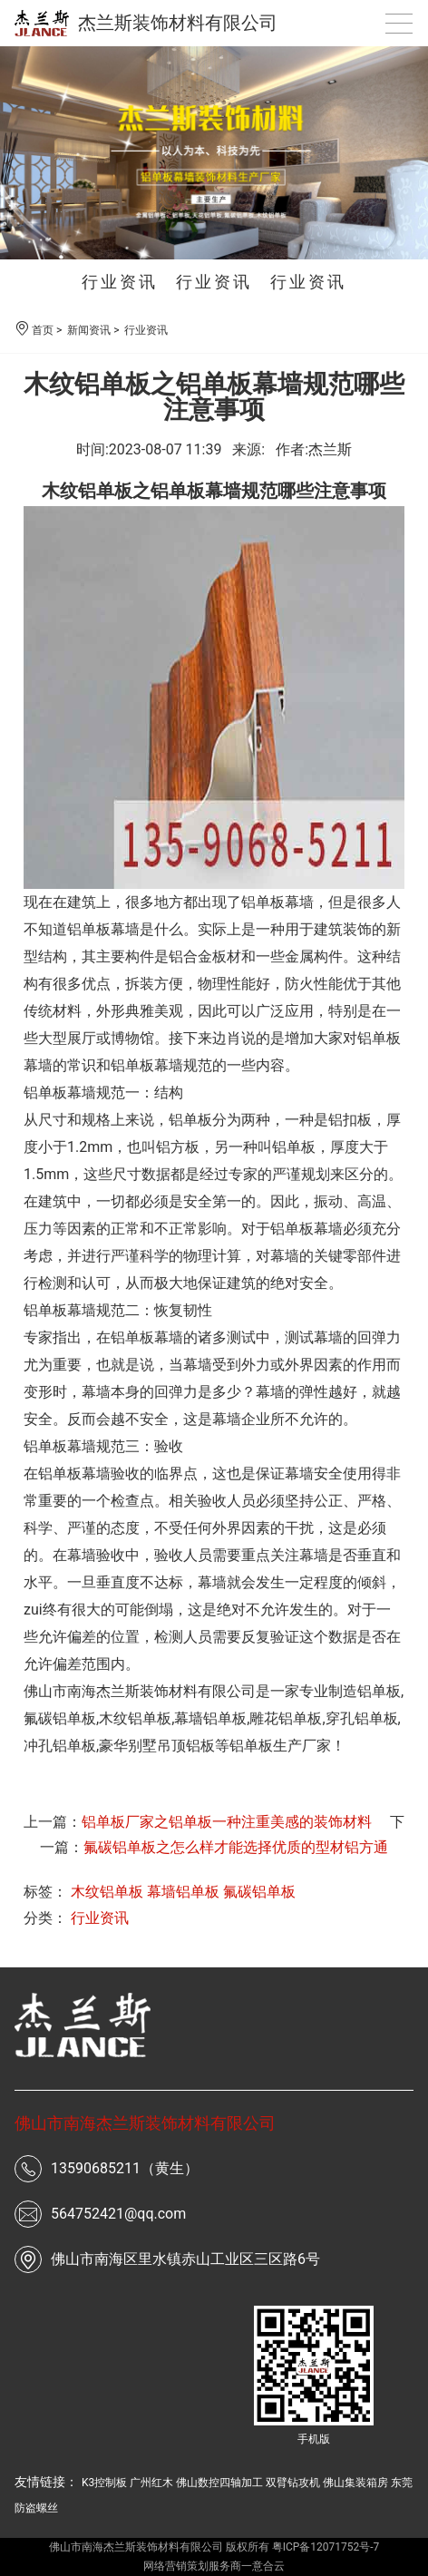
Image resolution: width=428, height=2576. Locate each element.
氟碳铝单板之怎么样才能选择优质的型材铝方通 (235, 1847)
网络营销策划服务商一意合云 (214, 2566)
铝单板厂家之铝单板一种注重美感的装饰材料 (227, 1821)
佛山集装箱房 (355, 2482)
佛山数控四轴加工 (219, 2482)
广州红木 (151, 2482)
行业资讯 (120, 281)
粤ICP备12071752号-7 (326, 2547)
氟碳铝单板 (259, 1891)
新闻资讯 (89, 330)
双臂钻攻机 (293, 2482)
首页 (43, 330)
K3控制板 (104, 2482)
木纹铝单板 (135, 1718)
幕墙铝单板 (183, 1891)
